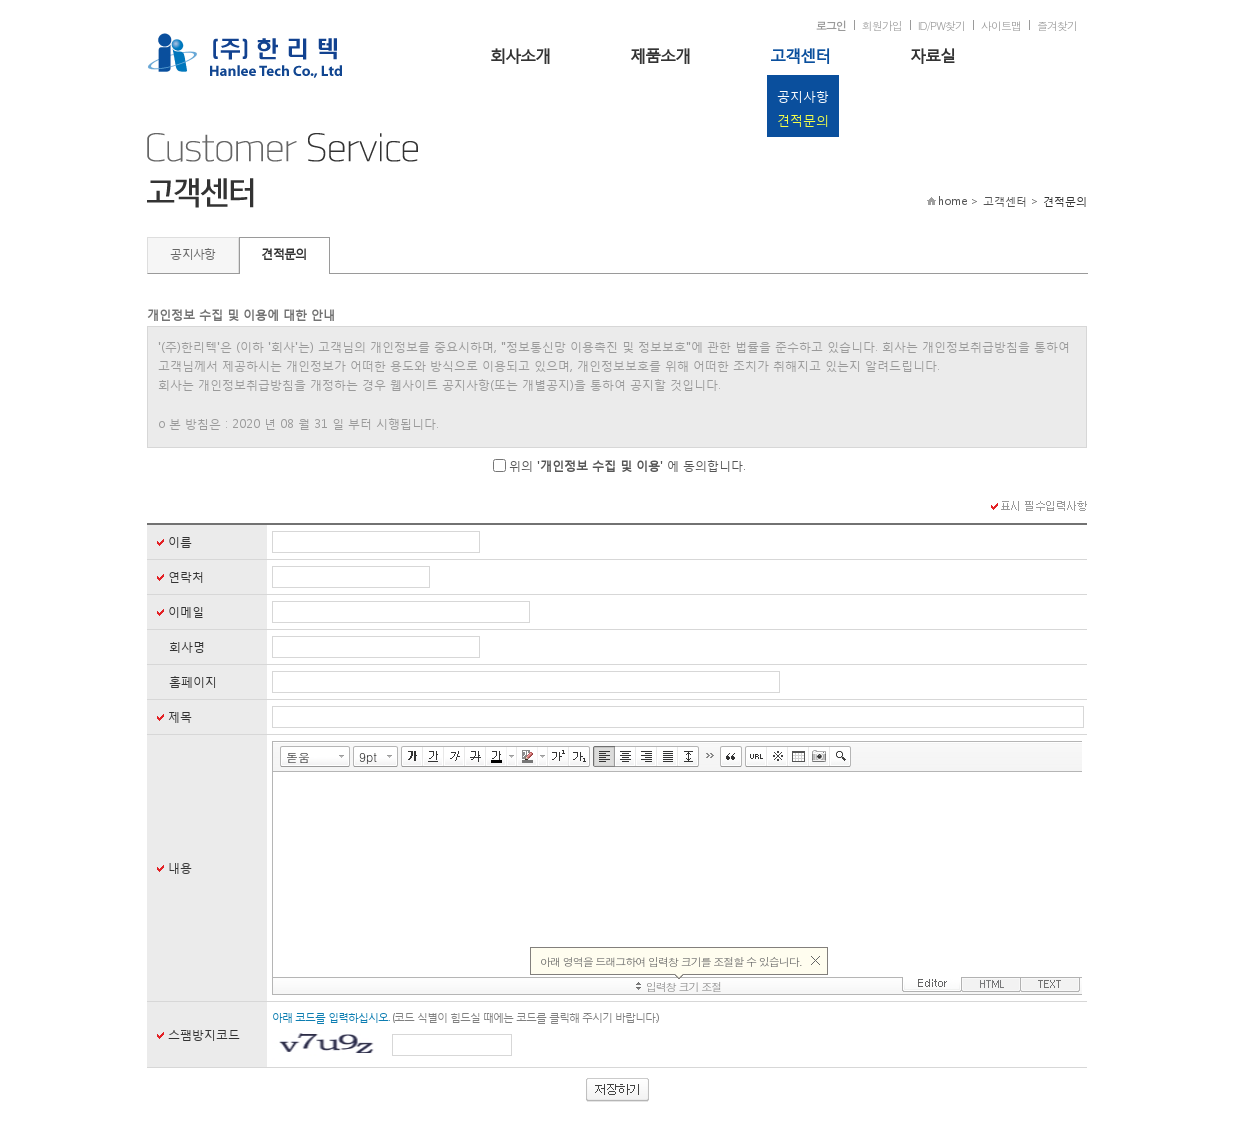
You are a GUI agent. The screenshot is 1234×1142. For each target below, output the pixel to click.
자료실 (932, 54)
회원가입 (882, 25)
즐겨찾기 (1057, 25)
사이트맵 (1001, 25)
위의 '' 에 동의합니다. (627, 465)
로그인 (831, 25)
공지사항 (803, 96)
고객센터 (800, 54)
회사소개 (520, 54)
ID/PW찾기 (941, 25)
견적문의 (803, 120)
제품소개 (660, 54)
